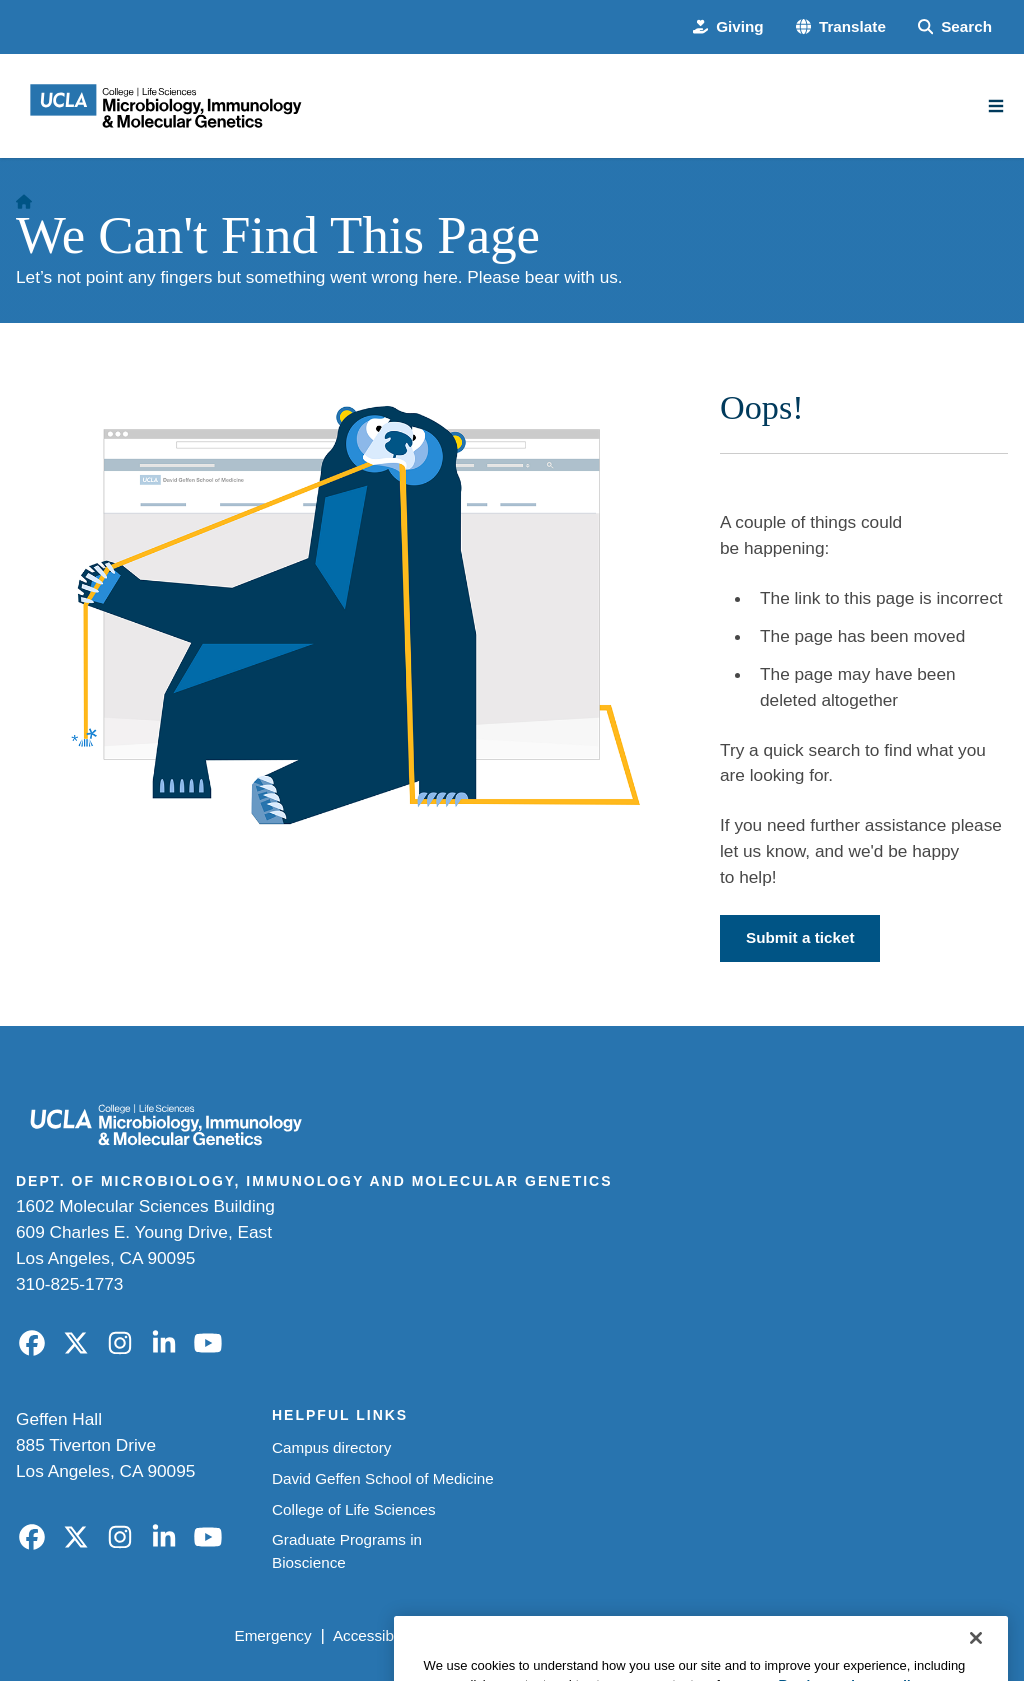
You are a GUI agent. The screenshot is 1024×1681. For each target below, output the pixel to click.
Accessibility (374, 1635)
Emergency (272, 1635)
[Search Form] (955, 27)
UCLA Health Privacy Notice (693, 1635)
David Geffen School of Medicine (383, 1478)
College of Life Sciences (354, 1509)
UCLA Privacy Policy (506, 1635)
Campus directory (332, 1447)
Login (827, 1635)
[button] (841, 27)
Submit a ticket (800, 937)
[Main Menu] (996, 106)
